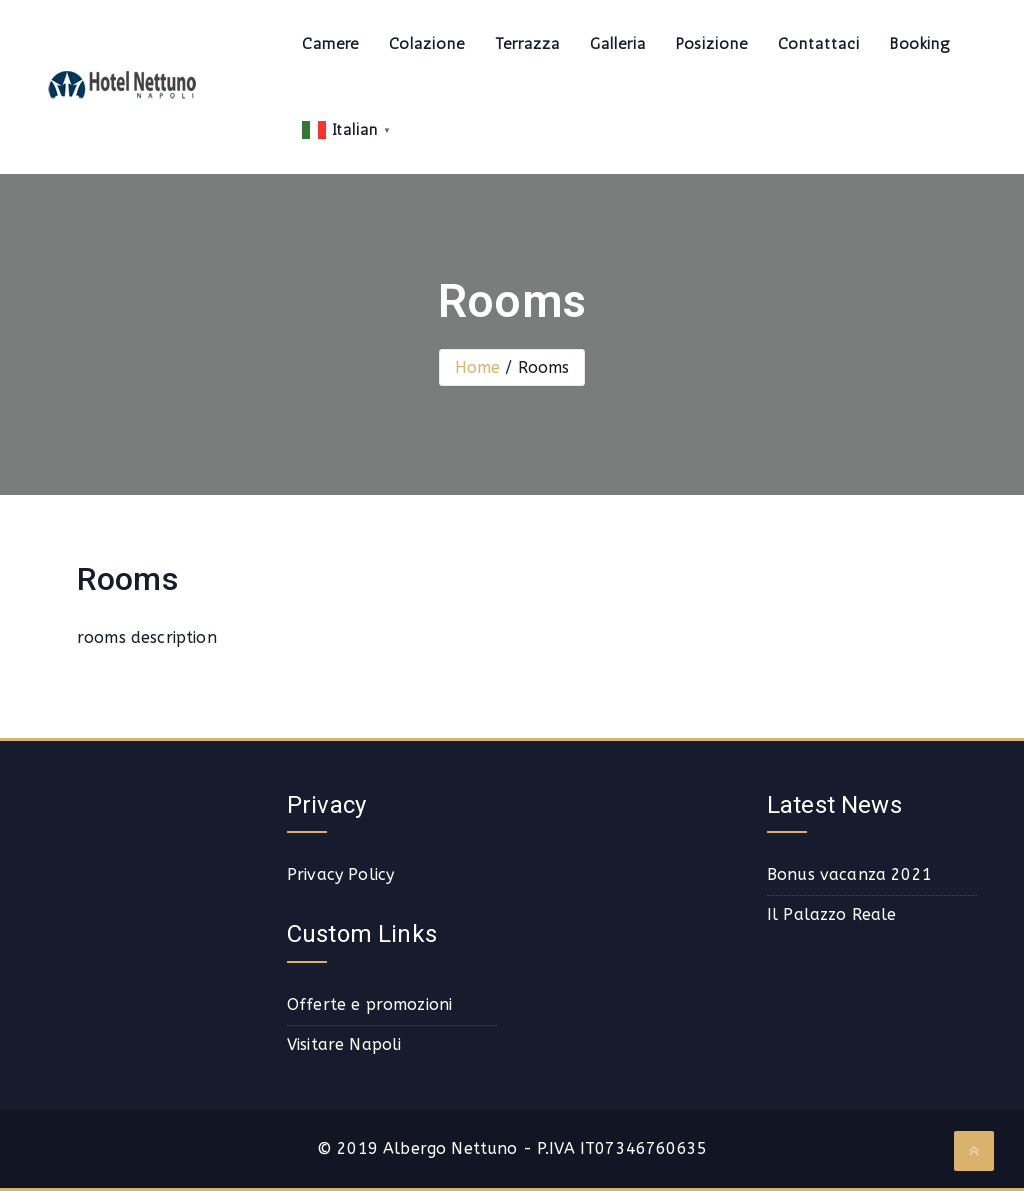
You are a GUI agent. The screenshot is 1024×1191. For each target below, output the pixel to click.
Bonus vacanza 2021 (849, 874)
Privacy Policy (340, 874)
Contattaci (819, 43)
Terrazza (527, 43)
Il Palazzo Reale (832, 914)
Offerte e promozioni (369, 1004)
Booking (920, 43)
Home (478, 367)
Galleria (618, 43)
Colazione (427, 43)
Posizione (712, 43)
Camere (330, 43)
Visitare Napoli (344, 1044)
